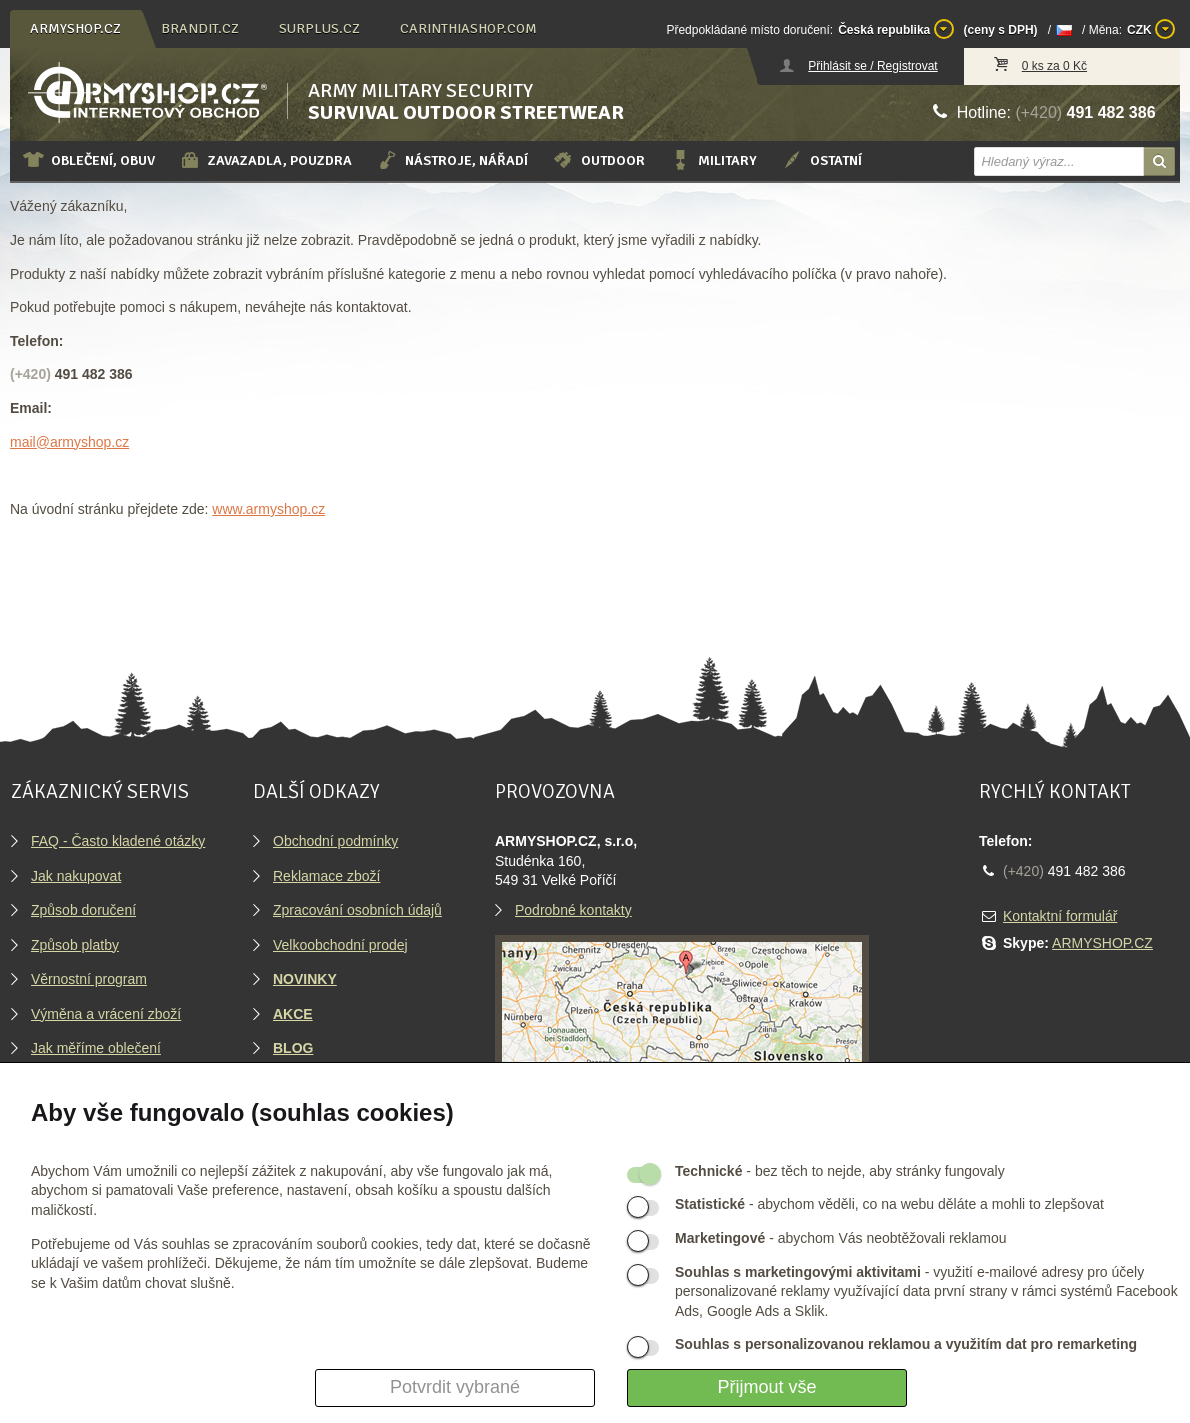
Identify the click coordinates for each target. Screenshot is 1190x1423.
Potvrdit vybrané (455, 1387)
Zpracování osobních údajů (357, 910)
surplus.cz (319, 28)
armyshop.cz (75, 28)
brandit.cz (200, 28)
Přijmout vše (766, 1387)
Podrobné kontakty (573, 910)
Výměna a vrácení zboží (106, 1014)
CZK (1151, 29)
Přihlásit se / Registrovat (872, 66)
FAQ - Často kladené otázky (118, 841)
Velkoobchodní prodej (340, 945)
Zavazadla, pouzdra (265, 160)
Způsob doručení (83, 910)
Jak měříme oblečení (96, 1048)
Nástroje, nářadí (452, 160)
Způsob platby (75, 945)
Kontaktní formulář (1060, 916)
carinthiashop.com (468, 28)
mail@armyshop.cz (69, 442)
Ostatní (821, 160)
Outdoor (598, 160)
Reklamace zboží (326, 876)
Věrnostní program (89, 979)
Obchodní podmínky (335, 841)
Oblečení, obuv (88, 160)
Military (713, 160)
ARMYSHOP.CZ (1102, 943)
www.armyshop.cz (268, 509)
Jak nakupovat (76, 876)
